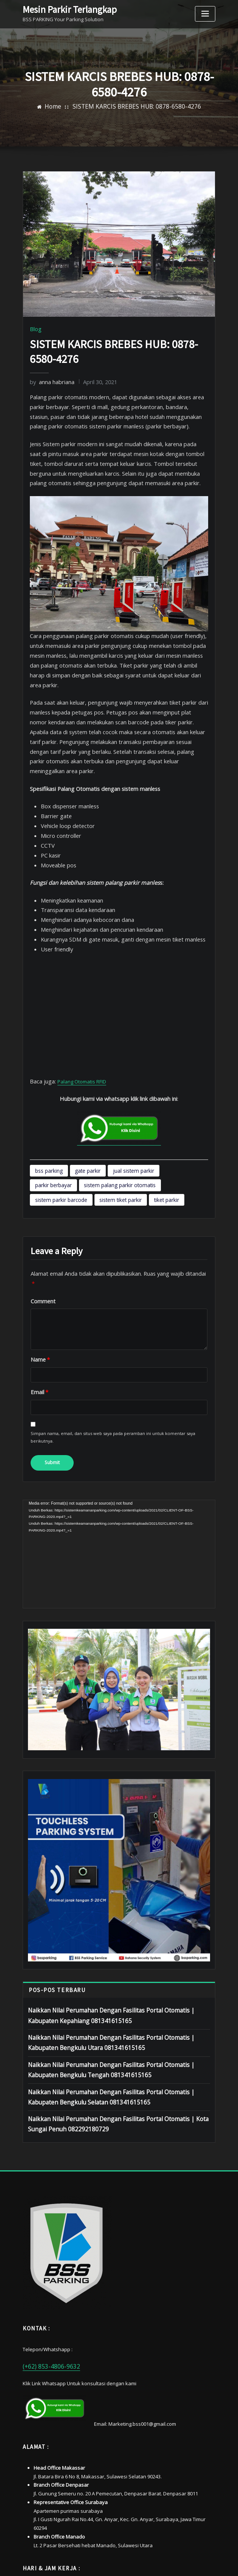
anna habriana (49, 380)
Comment (41, 1209)
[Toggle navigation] (205, 14)
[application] (119, 1455)
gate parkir (78, 1100)
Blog (35, 328)
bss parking (45, 1100)
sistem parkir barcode (127, 1112)
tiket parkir (45, 1124)
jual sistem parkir (117, 1100)
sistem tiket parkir (179, 1112)
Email (37, 1298)
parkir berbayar (161, 1100)
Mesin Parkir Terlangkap (63, 9)
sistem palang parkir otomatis (64, 1112)
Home (67, 106)
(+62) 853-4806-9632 (44, 2249)
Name (38, 1267)
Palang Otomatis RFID (78, 1014)
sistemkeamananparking (138, 2562)
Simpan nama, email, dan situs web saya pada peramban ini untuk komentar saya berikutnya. (112, 1341)
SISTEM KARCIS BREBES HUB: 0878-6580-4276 (135, 106)
